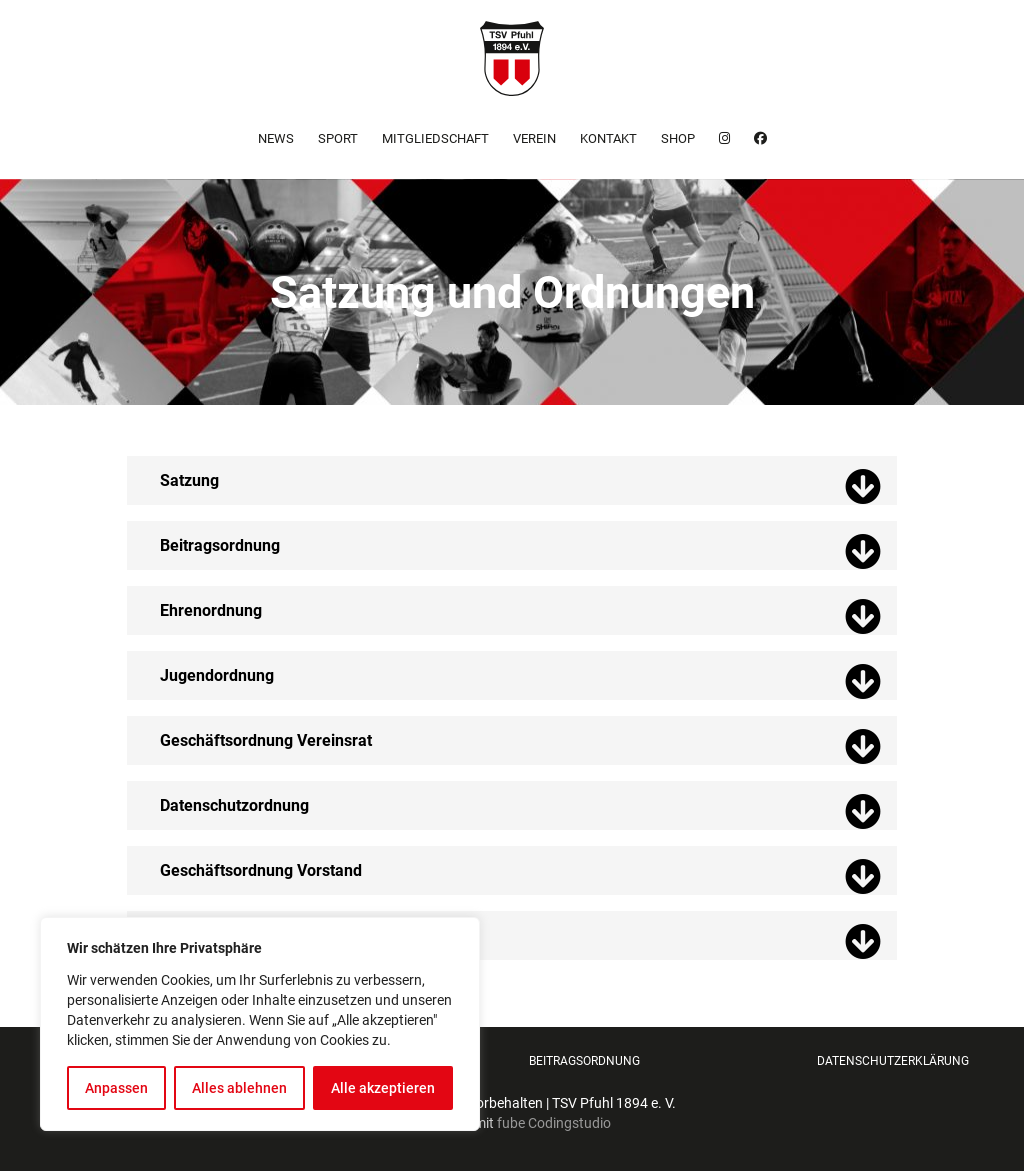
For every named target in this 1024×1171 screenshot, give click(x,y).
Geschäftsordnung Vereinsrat (266, 740)
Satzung (189, 480)
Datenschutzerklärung (893, 1061)
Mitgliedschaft (435, 138)
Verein (534, 138)
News (276, 138)
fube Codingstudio (554, 1123)
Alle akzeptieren (383, 1088)
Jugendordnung (217, 675)
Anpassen (116, 1088)
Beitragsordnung (220, 545)
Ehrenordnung (211, 610)
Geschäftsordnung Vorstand (261, 870)
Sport (338, 138)
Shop (678, 138)
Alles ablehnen (239, 1088)
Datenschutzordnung (234, 805)
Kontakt (608, 138)
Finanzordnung (214, 935)
